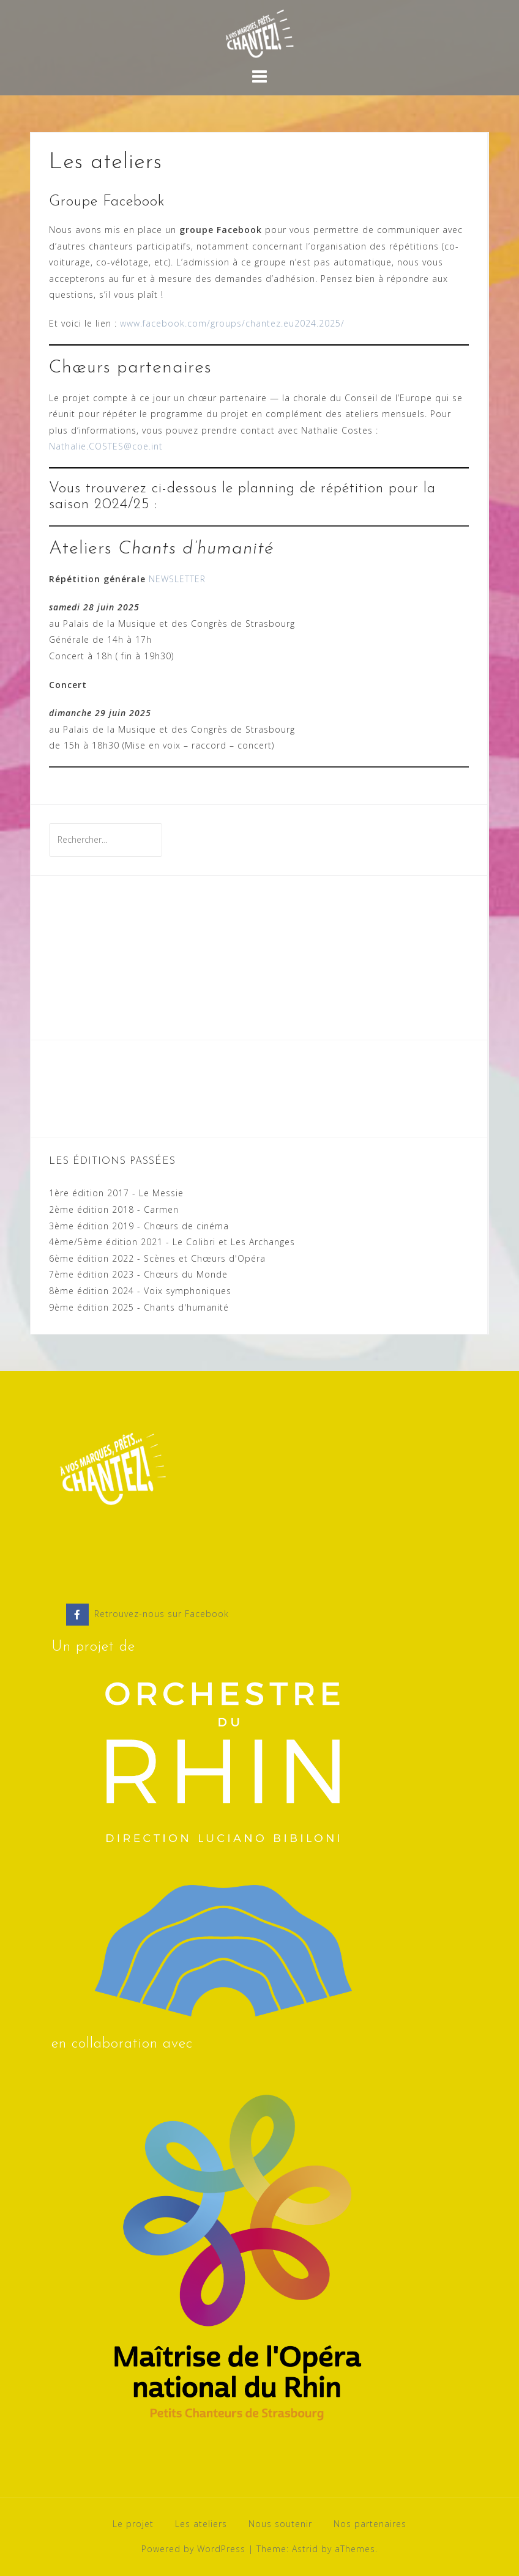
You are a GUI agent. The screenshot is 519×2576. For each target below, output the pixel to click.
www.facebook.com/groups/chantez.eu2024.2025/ (232, 323)
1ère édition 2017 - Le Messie (116, 1193)
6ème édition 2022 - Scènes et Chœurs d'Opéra (157, 1258)
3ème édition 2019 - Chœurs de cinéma (139, 1226)
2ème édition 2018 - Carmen (114, 1209)
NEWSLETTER (177, 579)
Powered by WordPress (193, 2549)
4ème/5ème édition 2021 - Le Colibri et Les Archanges (172, 1242)
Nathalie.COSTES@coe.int (106, 446)
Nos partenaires (370, 2524)
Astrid (305, 2549)
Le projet (133, 2524)
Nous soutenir (280, 2524)
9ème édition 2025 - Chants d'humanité (139, 1307)
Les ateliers (201, 2524)
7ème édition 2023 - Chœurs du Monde (138, 1274)
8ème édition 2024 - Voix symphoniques (140, 1291)
